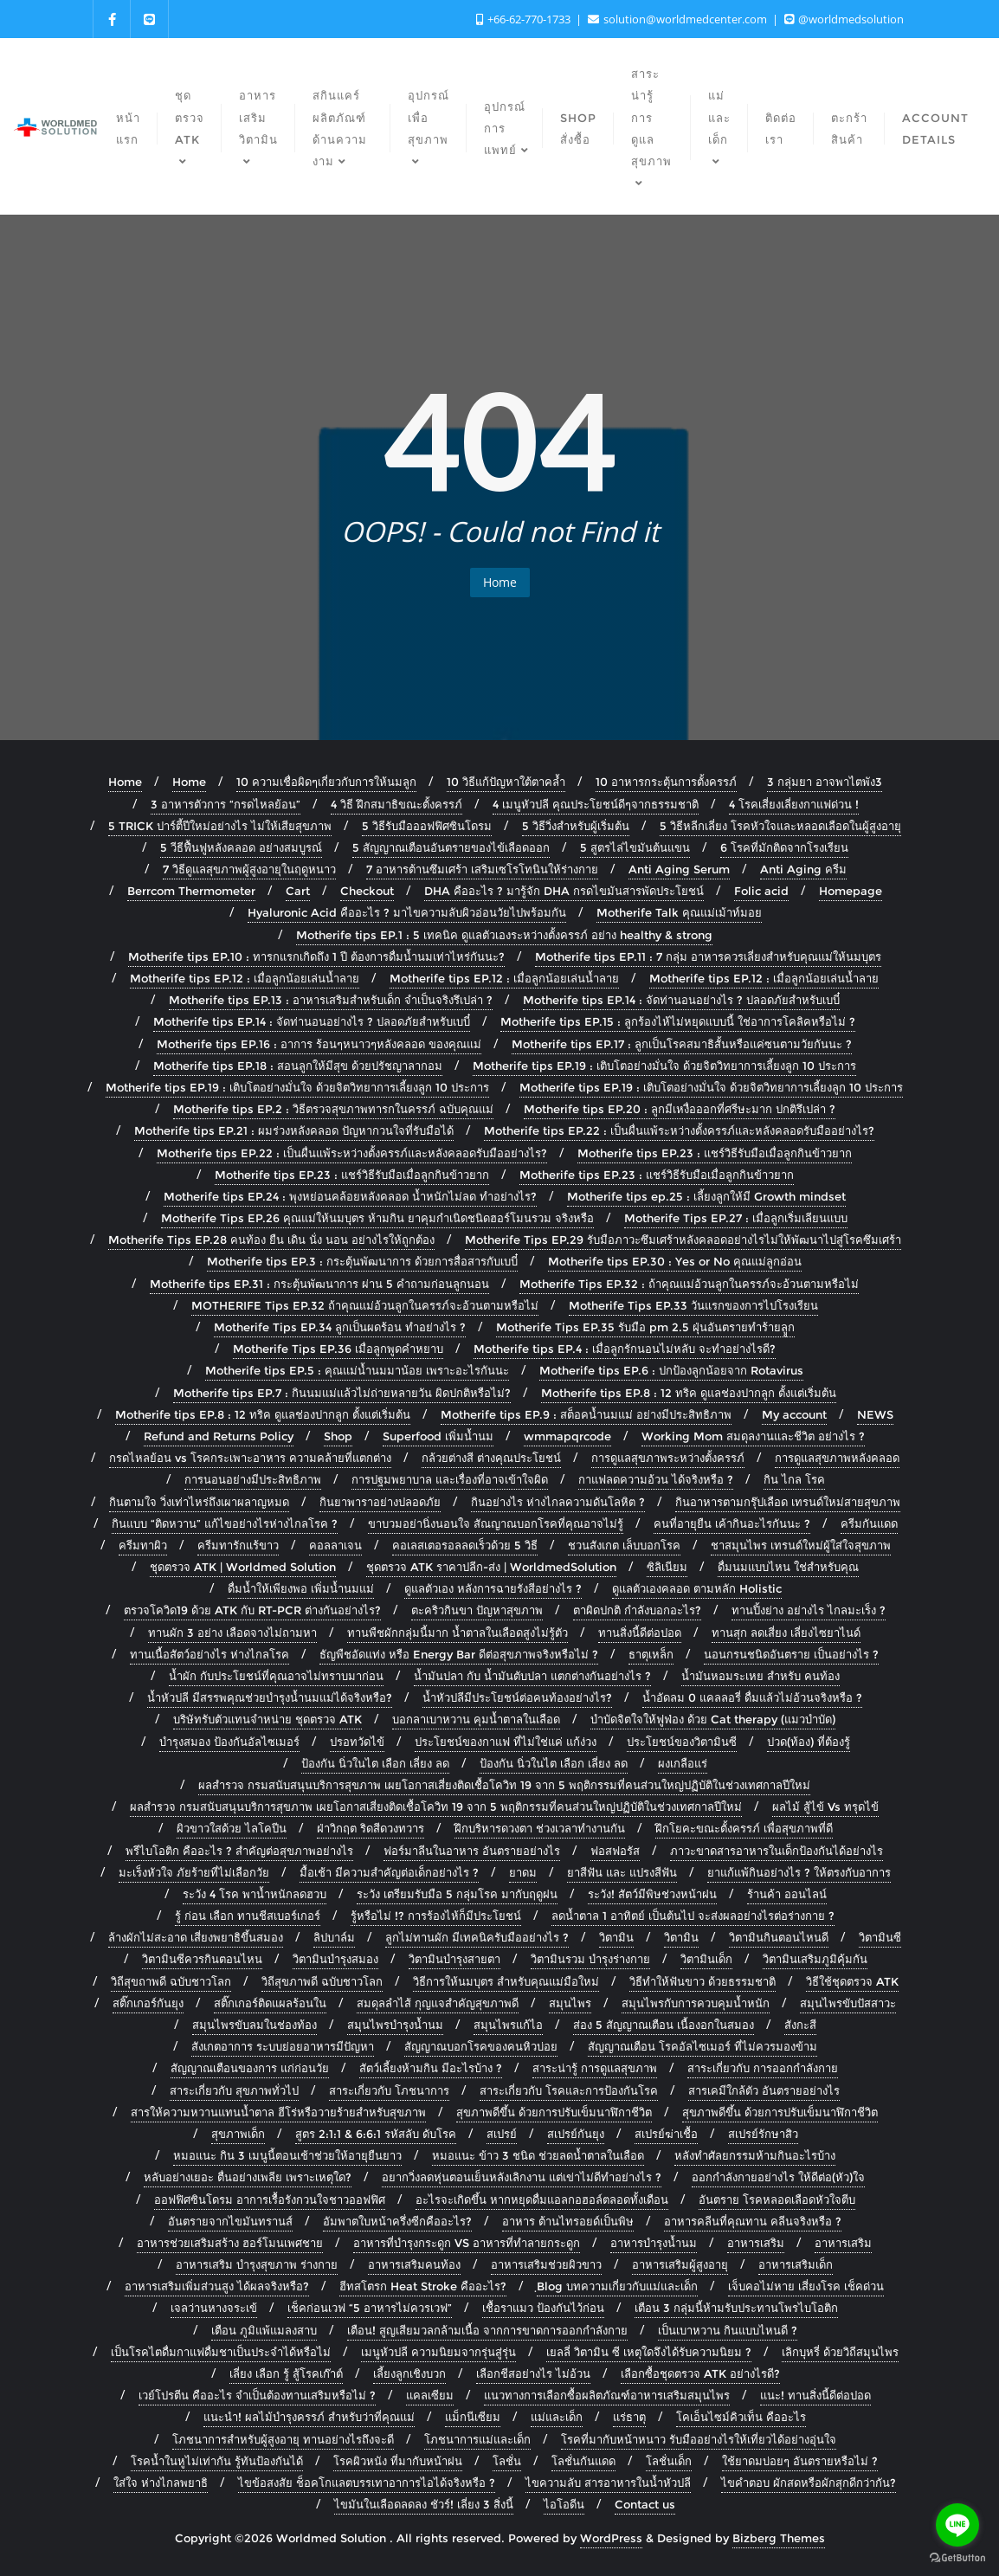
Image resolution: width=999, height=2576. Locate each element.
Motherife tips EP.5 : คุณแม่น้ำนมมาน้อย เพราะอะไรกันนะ (357, 1370)
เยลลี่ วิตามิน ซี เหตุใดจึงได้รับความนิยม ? (648, 2352)
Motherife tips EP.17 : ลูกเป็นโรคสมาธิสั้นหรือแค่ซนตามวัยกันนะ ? (682, 1044)
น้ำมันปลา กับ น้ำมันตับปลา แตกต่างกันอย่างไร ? (532, 1676)
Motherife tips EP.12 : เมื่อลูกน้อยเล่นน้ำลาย (244, 978)
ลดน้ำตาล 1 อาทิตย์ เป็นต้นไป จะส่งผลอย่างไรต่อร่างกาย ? (693, 1915)
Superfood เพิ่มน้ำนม (438, 1436)
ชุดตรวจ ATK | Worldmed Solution (243, 1567)
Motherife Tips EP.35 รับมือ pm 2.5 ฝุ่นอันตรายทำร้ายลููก (645, 1327)
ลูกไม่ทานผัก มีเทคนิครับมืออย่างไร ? (477, 1937)
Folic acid (761, 891)
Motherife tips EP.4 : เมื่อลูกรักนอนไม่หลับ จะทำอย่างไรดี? (625, 1349)
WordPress (611, 2538)
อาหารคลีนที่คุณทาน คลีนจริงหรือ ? (752, 2221)
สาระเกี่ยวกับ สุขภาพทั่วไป (234, 2090)
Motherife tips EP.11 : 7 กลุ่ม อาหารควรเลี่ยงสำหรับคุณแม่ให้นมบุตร (708, 956)
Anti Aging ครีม (803, 869)
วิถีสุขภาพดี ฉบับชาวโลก (322, 1981)
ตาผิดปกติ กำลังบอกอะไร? (637, 1610)
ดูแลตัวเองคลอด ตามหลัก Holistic (697, 1588)
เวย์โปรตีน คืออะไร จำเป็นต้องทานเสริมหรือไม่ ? (257, 2395)
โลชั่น (507, 2461)
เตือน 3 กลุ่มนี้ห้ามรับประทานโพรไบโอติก (736, 2308)
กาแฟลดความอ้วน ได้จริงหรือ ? (655, 1479)
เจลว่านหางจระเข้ (214, 2308)
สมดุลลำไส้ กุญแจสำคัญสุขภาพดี (438, 2003)
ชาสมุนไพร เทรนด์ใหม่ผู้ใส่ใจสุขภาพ (801, 1545)
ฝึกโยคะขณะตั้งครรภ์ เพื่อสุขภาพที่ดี (744, 1828)
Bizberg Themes (778, 2538)
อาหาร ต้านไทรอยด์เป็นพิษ (568, 2221)
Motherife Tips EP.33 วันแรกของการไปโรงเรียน (693, 1305)
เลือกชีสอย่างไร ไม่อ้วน (533, 2373)
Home (500, 582)
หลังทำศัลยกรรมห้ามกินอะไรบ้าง (754, 2155)
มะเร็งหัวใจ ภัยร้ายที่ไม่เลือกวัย (194, 1872)
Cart (298, 891)
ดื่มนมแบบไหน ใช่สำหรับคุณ (788, 1567)
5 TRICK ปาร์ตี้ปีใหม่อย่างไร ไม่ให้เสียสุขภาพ (220, 826)
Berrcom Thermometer (191, 891)
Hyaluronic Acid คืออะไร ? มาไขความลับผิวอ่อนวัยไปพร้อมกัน (407, 912)
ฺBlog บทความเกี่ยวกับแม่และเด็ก (617, 2286)
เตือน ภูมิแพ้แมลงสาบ (264, 2330)
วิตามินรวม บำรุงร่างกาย (590, 1959)
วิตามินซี (880, 1937)
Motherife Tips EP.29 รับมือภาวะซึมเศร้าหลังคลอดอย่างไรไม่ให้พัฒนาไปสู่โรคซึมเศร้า (683, 1239)
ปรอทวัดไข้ (357, 1741)
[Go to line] (957, 2525)
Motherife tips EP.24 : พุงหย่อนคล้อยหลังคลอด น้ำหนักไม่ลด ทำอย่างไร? (350, 1196)
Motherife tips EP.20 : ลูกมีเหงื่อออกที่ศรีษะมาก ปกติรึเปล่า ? (679, 1109)
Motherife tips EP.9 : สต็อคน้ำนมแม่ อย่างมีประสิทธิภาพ (586, 1414)
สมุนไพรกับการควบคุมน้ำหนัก (696, 2003)
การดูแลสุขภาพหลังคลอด (837, 1458)
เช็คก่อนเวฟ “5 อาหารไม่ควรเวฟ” (369, 2308)
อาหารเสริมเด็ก (795, 2264)
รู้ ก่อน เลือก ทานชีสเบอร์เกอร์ (247, 1915)
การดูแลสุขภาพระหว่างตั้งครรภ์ (667, 1458)
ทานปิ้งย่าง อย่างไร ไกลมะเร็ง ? (809, 1610)
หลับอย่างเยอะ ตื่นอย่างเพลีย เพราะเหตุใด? (247, 2177)
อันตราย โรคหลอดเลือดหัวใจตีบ (777, 2199)
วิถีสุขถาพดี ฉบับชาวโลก (171, 1981)
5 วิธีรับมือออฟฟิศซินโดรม (427, 826)
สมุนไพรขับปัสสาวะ (848, 2003)
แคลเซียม (430, 2395)
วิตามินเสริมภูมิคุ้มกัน (815, 1959)
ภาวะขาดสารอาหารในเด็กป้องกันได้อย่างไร (776, 1851)
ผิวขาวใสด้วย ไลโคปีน (232, 1828)
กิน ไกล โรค (794, 1479)
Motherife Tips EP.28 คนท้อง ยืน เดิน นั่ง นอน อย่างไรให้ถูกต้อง (271, 1239)
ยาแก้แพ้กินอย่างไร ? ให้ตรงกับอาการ (799, 1872)
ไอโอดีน (564, 2504)
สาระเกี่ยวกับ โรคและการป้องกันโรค (569, 2090)
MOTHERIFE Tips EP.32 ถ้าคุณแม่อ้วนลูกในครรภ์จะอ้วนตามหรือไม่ (364, 1305)
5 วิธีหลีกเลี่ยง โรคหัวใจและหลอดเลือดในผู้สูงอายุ (780, 826)
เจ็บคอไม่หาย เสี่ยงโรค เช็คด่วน (806, 2286)
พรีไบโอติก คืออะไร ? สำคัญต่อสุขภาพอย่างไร (239, 1851)
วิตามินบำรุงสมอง (335, 1959)
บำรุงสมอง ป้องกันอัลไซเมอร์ (229, 1741)
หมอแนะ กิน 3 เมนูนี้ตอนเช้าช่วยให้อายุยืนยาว (287, 2155)
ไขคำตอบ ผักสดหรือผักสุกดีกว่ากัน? (808, 2482)
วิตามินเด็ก (706, 1959)
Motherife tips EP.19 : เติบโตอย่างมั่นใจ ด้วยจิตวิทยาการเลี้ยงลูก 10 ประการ (664, 1065)
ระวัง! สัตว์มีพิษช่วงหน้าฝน (652, 1894)
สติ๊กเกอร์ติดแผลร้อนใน (270, 2003)
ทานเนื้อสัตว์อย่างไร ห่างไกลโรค (209, 1654)
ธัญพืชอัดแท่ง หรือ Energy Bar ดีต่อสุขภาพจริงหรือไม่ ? (458, 1654)
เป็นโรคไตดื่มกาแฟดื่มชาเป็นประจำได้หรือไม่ (221, 2352)
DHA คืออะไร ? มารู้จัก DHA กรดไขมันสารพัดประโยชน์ (564, 891)
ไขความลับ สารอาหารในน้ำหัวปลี (608, 2482)
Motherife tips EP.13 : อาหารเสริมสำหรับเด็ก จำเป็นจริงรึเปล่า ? (331, 1000)
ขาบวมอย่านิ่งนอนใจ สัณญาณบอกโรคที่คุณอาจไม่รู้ (495, 1523)
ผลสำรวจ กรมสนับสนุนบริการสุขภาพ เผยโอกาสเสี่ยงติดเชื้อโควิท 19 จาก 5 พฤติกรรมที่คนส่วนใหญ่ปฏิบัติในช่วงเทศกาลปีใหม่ (504, 1785)
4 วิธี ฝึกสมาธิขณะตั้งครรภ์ (396, 804)
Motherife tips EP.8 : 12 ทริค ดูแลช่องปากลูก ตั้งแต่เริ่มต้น (688, 1393)
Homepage (850, 891)
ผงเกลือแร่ (682, 1763)
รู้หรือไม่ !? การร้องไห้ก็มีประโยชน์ (436, 1915)
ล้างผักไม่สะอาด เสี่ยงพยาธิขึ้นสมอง (195, 1937)
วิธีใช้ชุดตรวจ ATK (852, 1981)
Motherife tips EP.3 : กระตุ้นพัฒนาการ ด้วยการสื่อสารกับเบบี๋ (362, 1261)
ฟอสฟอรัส (615, 1851)
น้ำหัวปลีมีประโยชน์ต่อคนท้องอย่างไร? (517, 1697)
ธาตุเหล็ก (651, 1654)
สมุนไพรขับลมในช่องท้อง (254, 2025)
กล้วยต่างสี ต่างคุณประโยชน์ (491, 1458)
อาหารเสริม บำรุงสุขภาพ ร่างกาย (257, 2264)
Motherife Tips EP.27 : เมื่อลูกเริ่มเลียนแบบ (736, 1218)
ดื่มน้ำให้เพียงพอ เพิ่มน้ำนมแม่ (301, 1588)
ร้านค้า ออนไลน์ (787, 1894)
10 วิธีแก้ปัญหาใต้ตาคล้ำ (506, 782)
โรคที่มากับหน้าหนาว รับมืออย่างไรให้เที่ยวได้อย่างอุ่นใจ (698, 2439)
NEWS (875, 1414)
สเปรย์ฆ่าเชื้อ (666, 2134)
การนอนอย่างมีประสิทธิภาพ (252, 1479)
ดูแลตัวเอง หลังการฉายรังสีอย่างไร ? (493, 1588)
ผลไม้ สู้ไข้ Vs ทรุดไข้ (825, 1806)
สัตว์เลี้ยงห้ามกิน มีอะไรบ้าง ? (430, 2068)
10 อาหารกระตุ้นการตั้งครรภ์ (666, 782)
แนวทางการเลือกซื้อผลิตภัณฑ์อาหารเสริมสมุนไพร (607, 2395)
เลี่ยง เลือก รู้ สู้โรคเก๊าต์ (286, 2373)
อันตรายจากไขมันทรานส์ (230, 2221)
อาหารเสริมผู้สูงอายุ (680, 2264)
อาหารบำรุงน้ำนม (653, 2243)
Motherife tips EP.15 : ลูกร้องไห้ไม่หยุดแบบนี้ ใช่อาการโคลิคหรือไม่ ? (677, 1021)
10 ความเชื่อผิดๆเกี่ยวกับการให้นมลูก (326, 782)
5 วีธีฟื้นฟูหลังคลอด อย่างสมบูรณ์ (241, 847)
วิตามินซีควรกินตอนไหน (202, 1959)
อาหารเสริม (755, 2243)
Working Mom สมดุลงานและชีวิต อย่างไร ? (753, 1436)
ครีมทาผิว (143, 1545)
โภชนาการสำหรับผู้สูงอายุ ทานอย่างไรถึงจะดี (283, 2439)
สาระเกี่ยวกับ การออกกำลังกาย (762, 2068)
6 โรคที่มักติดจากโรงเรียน (784, 847)
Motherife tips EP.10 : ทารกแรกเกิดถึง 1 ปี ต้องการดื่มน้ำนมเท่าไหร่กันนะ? (316, 956)
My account (794, 1414)
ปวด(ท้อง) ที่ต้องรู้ (808, 1741)
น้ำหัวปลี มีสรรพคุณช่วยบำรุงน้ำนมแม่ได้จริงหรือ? (269, 1697)
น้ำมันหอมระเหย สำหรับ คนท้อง (760, 1676)
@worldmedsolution (844, 19)
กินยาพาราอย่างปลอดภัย (380, 1502)
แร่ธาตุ (629, 2417)
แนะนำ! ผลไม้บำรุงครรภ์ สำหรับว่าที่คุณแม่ (309, 2417)
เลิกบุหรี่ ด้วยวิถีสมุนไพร (840, 2352)
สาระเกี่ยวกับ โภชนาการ (389, 2090)
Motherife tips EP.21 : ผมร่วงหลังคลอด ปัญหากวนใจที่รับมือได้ (294, 1130)
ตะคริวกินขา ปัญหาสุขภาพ (477, 1610)
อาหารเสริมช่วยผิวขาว (546, 2264)
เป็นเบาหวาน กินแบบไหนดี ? (727, 2330)
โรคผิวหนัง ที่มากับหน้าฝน (397, 2461)
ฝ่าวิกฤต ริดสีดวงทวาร (370, 1828)
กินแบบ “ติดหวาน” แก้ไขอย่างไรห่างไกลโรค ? (225, 1523)
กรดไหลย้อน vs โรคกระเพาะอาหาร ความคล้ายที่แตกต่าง (250, 1458)
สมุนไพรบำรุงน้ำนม (395, 2025)
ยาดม (523, 1872)
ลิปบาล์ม (334, 1937)
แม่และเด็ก (557, 2417)
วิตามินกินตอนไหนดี (778, 1937)
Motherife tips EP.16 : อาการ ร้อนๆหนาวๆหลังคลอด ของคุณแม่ (319, 1044)
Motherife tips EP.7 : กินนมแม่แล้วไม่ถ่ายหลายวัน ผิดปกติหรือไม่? (342, 1393)
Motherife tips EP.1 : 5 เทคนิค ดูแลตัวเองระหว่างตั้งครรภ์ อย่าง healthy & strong (504, 935)
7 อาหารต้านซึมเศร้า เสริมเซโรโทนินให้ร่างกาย (482, 869)
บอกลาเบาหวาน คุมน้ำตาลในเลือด (476, 1719)
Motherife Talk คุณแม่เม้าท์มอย (679, 912)
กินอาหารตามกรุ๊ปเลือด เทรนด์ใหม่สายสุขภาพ (787, 1502)
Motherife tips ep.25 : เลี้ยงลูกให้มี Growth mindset (706, 1196)
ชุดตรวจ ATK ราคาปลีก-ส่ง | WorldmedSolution (491, 1567)
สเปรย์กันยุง (575, 2134)
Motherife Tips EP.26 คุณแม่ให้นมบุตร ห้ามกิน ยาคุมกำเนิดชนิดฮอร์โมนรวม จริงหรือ (377, 1218)
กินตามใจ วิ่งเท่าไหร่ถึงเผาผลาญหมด (199, 1502)
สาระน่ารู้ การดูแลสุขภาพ (594, 2068)
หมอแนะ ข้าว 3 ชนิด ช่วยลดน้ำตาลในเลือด (538, 2155)
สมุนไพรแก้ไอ (508, 2025)
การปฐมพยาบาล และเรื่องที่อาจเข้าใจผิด (449, 1479)
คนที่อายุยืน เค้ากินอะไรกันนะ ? (732, 1523)
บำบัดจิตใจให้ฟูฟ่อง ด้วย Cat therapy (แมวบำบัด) (712, 1719)
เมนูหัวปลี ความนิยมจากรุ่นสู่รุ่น (438, 2352)
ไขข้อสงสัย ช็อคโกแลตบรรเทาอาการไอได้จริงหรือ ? (366, 2482)
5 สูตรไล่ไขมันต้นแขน (635, 847)
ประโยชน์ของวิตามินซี (682, 1741)
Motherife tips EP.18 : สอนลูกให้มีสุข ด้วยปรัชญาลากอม (297, 1065)
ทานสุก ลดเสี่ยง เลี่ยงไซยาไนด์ (786, 1632)
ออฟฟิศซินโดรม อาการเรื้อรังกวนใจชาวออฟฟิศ (269, 2199)
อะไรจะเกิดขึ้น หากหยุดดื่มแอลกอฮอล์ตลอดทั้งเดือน (542, 2199)
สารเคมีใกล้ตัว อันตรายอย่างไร (764, 2090)
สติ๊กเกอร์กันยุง (148, 2003)
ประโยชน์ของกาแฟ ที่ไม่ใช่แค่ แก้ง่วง (505, 1741)
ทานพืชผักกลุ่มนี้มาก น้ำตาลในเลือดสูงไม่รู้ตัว (457, 1632)
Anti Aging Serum (679, 869)
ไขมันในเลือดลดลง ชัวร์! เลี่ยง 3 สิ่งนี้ (423, 2504)
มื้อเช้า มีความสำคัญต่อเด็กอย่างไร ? (389, 1872)
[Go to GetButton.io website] (957, 2558)
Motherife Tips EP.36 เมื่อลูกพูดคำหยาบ (338, 1349)
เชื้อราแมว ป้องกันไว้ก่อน (543, 2308)
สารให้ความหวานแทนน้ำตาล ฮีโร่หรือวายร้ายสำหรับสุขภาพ (278, 2112)
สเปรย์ (502, 2134)
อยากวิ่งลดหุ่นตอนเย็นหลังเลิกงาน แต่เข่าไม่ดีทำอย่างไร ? (521, 2177)
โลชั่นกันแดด (583, 2461)
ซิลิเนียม (667, 1567)
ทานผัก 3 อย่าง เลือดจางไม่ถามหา (232, 1632)
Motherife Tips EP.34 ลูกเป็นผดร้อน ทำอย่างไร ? (340, 1327)
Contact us (645, 2504)
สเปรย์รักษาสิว (763, 2134)
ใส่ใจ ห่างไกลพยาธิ (160, 2482)
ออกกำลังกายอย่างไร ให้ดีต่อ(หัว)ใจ (778, 2177)
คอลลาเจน (335, 1545)
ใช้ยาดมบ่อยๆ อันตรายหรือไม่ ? (800, 2461)
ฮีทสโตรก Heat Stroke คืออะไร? (422, 2286)
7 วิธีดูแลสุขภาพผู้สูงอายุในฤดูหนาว (249, 869)
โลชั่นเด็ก (669, 2461)
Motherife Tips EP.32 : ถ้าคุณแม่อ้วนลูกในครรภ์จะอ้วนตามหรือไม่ (689, 1284)
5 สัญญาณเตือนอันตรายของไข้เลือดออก (451, 847)
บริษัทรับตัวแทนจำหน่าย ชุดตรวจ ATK (267, 1719)
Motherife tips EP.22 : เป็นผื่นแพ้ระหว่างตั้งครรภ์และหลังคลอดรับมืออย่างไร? (679, 1130)
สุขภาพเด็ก (238, 2134)
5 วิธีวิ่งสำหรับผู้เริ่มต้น (575, 826)
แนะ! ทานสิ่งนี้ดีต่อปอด (815, 2395)
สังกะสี (800, 2025)
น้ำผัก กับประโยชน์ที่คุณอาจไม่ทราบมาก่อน (276, 1676)
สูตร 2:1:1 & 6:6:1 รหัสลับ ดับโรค (375, 2134)
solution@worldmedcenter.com (679, 19)
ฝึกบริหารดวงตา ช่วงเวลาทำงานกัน (539, 1828)
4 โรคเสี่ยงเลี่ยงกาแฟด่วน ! (794, 804)
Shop (338, 1436)
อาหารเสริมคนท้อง (414, 2264)
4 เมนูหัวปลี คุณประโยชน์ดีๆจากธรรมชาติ (596, 804)
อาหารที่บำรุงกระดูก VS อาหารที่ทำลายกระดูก (466, 2243)
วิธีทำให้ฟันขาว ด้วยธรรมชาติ (702, 1981)
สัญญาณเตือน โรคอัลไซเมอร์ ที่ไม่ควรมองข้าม (702, 2046)
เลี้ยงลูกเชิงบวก (409, 2373)
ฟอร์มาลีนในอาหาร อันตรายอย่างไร (471, 1851)
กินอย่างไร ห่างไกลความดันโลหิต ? (558, 1502)
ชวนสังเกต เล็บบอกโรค (624, 1545)
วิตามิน (616, 1937)
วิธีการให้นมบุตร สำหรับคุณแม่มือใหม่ (506, 1981)
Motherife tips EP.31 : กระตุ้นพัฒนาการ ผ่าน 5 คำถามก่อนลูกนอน (319, 1284)
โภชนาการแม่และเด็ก (477, 2439)
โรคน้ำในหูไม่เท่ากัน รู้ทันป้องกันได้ (217, 2461)
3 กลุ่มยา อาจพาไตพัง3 (824, 782)
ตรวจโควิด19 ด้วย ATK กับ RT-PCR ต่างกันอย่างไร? (252, 1610)
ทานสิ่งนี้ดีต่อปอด (639, 1632)
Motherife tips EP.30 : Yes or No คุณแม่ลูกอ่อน (675, 1261)
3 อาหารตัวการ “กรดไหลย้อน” (225, 804)
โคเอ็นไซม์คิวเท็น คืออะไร (741, 2417)
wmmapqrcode (567, 1436)
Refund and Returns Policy (218, 1436)
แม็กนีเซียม (472, 2417)
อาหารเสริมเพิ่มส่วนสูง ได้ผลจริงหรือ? (217, 2286)
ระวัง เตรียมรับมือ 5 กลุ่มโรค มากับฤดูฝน (457, 1894)
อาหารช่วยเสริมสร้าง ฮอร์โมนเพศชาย (230, 2243)
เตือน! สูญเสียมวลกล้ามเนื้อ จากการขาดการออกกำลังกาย (487, 2330)
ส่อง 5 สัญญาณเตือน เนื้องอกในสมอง (663, 2025)
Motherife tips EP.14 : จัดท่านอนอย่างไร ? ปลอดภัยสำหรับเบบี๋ (681, 1000)
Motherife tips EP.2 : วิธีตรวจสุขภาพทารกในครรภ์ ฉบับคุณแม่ (333, 1109)
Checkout (367, 891)
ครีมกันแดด (869, 1523)
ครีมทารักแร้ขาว (238, 1545)
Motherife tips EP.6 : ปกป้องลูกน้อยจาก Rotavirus (671, 1370)
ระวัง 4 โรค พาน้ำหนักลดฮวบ (254, 1894)
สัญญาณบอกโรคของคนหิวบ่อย (481, 2046)
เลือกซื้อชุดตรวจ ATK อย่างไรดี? (700, 2373)
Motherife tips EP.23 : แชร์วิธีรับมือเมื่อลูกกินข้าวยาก (714, 1153)
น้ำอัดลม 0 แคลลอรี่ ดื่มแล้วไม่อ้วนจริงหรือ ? (752, 1697)
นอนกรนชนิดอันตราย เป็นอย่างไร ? (791, 1654)
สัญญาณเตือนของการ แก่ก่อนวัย (250, 2068)
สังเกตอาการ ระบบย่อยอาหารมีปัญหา (282, 2046)
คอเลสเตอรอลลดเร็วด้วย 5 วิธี (465, 1545)
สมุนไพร (570, 2003)
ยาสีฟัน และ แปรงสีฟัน (622, 1872)
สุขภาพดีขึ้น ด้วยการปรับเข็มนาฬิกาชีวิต (554, 2112)
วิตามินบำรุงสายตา (454, 1959)
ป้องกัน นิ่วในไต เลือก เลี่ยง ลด (375, 1763)
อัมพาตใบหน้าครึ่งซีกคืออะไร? (397, 2221)
